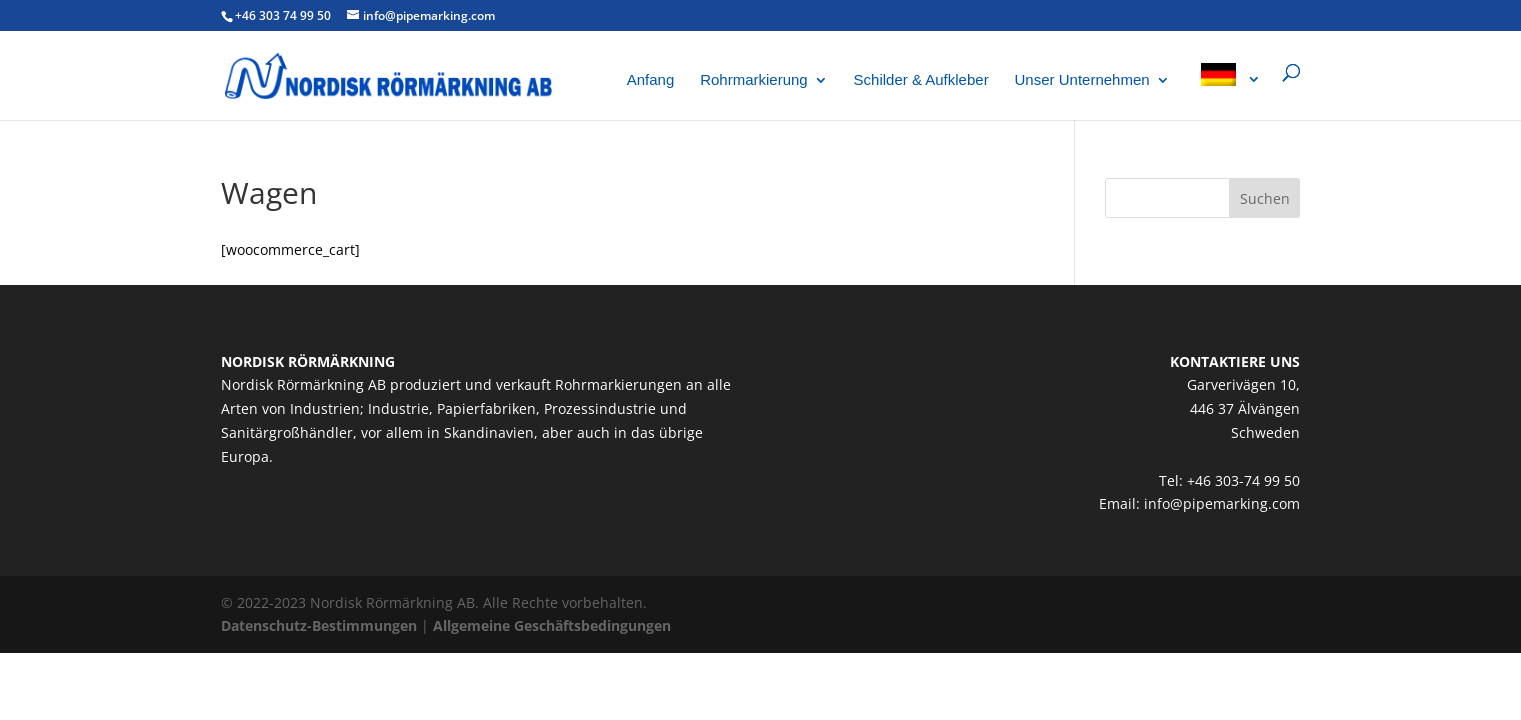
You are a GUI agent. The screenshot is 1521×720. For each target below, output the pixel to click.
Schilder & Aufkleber (921, 80)
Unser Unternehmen (1082, 80)
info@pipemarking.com (1222, 503)
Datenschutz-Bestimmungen (319, 625)
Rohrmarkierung (754, 80)
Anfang (651, 80)
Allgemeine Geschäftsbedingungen (552, 625)
